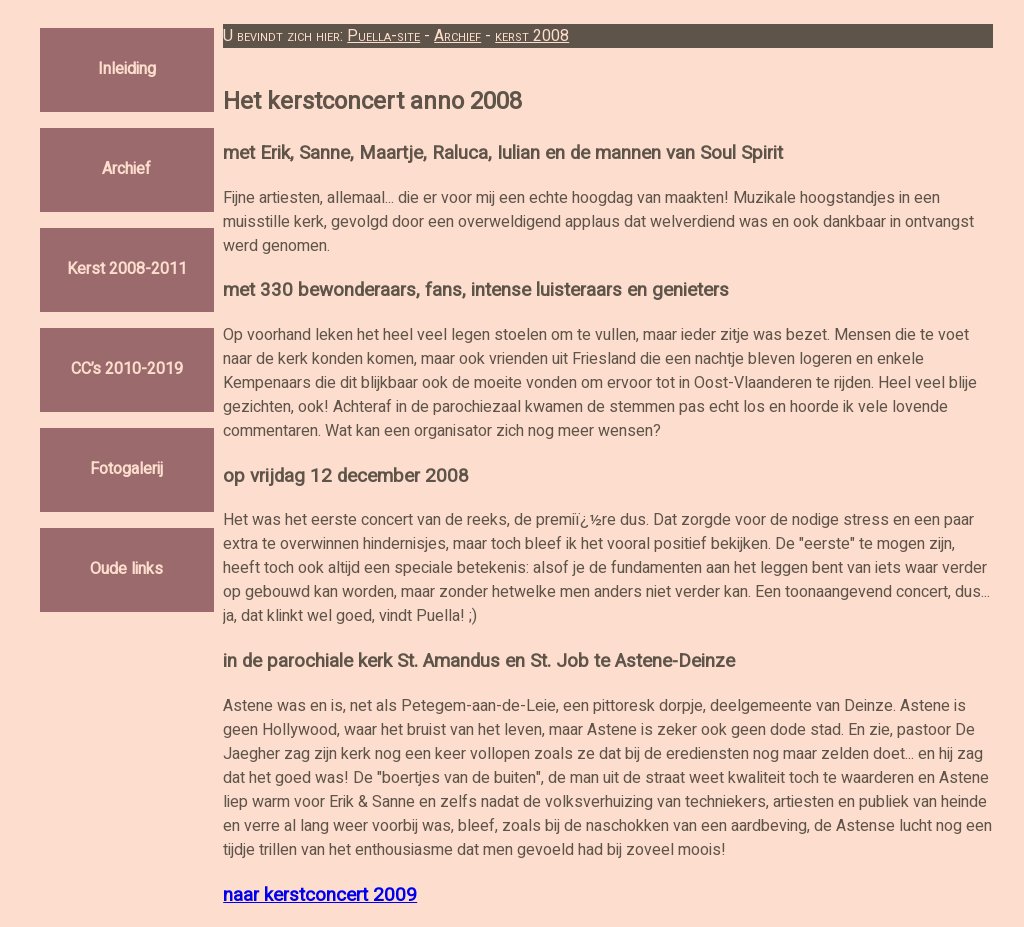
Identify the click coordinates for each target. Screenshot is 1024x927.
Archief (126, 170)
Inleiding (127, 70)
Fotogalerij (126, 470)
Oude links (126, 570)
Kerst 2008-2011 (127, 270)
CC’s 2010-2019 (127, 370)
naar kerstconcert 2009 (320, 895)
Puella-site (383, 36)
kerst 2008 (532, 36)
